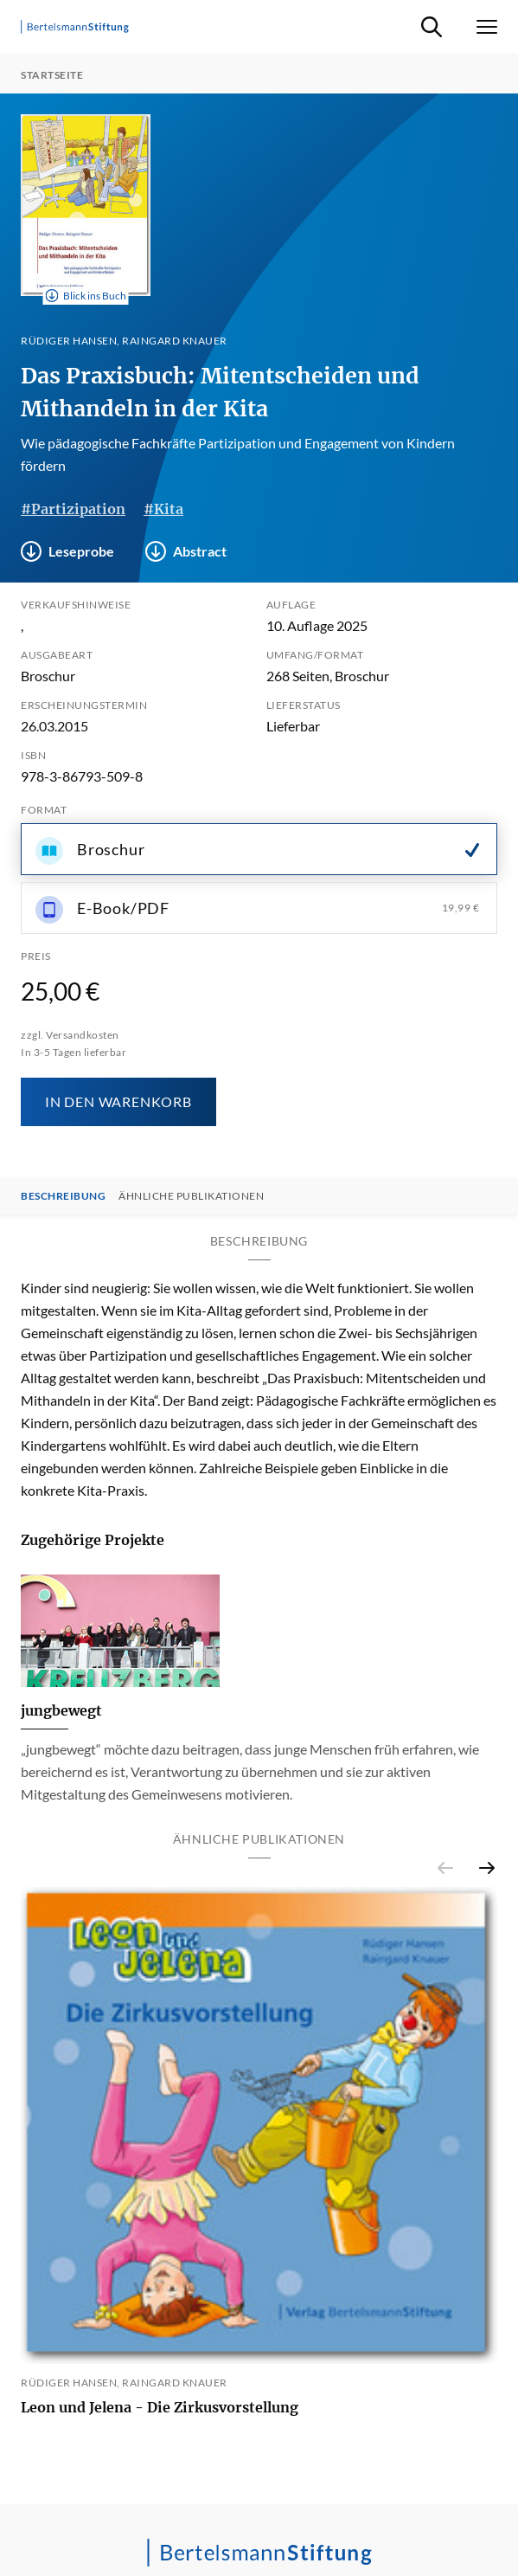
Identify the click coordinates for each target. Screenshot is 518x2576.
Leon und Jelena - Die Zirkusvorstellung (159, 2407)
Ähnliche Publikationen (191, 1196)
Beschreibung (63, 1196)
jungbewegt (61, 1710)
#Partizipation (73, 509)
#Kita (163, 509)
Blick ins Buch (86, 296)
